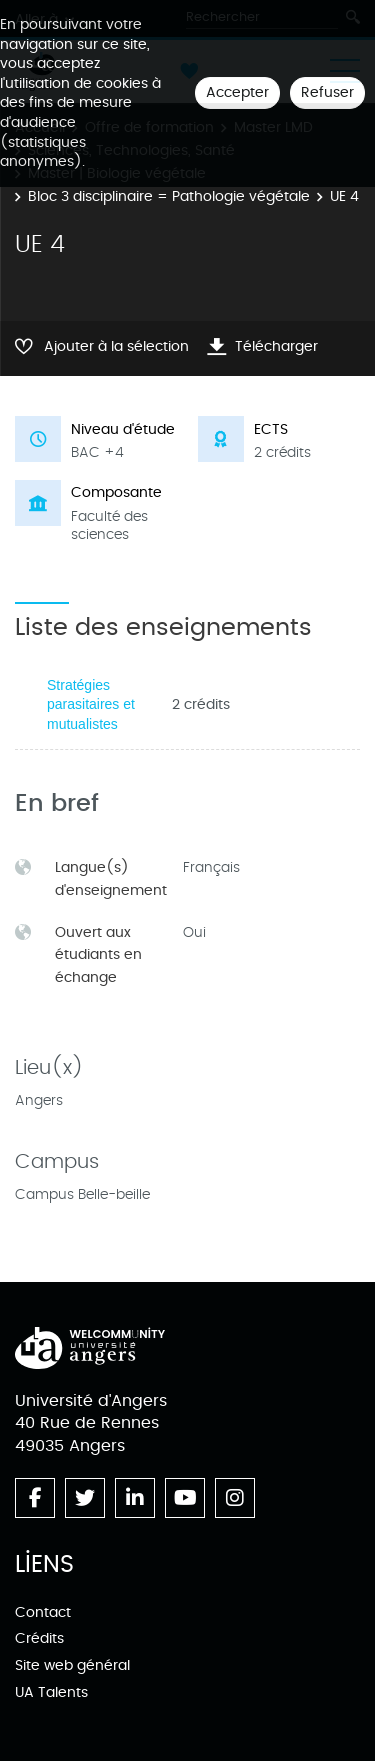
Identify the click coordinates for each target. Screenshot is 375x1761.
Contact (43, 1612)
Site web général (72, 1665)
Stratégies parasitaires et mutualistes (91, 704)
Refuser (327, 92)
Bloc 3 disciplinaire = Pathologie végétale (169, 196)
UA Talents (51, 1692)
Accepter (237, 92)
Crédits (39, 1638)
